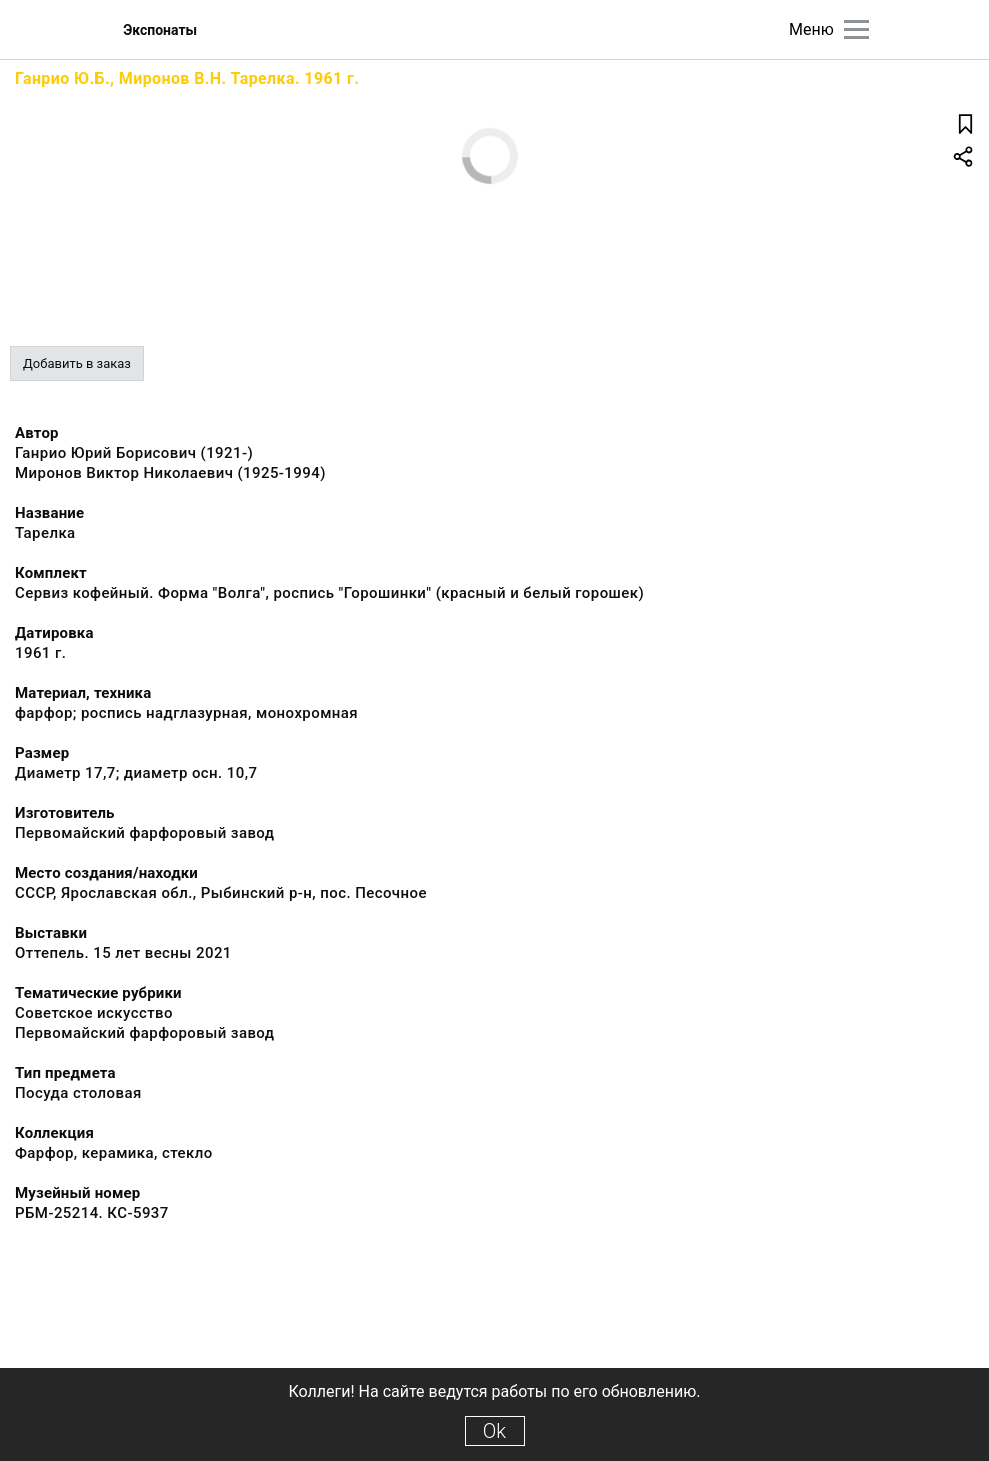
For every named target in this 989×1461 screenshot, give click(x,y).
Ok (494, 1431)
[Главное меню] (856, 29)
